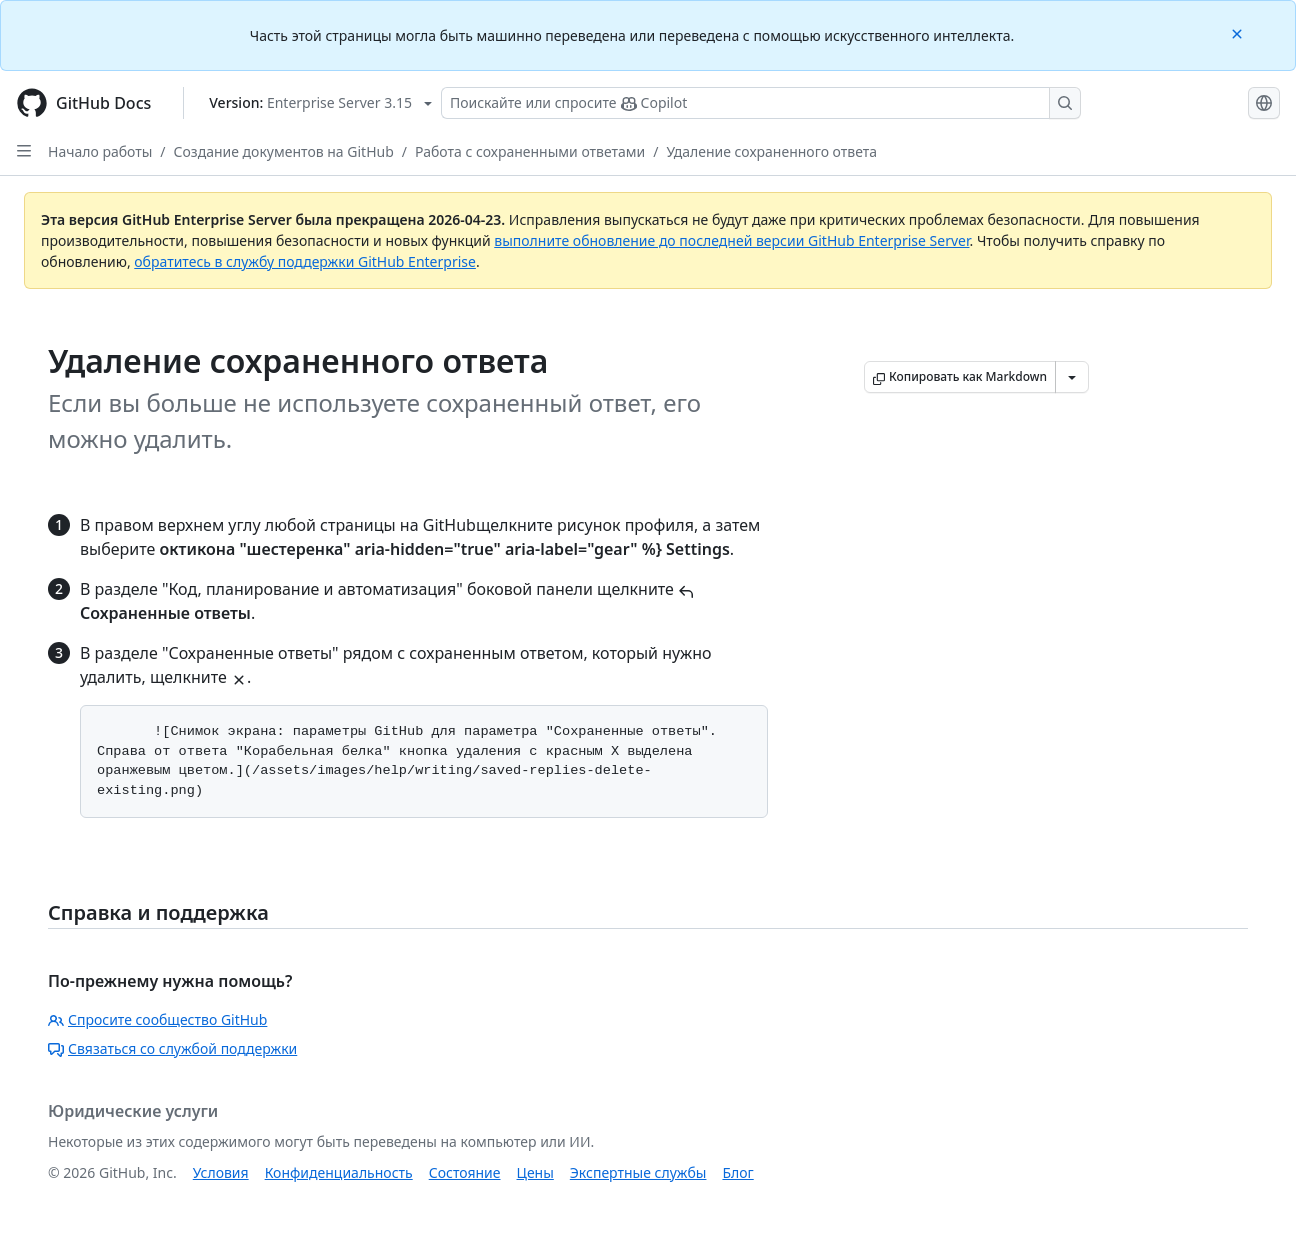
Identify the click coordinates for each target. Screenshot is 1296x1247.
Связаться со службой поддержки (172, 1048)
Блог (737, 1172)
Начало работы (100, 151)
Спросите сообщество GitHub (157, 1019)
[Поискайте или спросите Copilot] (761, 103)
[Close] (1239, 32)
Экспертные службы (638, 1172)
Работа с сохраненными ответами (530, 151)
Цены (535, 1172)
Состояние (465, 1172)
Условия (221, 1172)
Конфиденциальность (339, 1172)
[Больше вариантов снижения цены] (1072, 377)
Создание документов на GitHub (284, 151)
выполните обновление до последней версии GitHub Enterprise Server (731, 240)
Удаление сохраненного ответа (772, 151)
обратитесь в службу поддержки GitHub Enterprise (305, 261)
